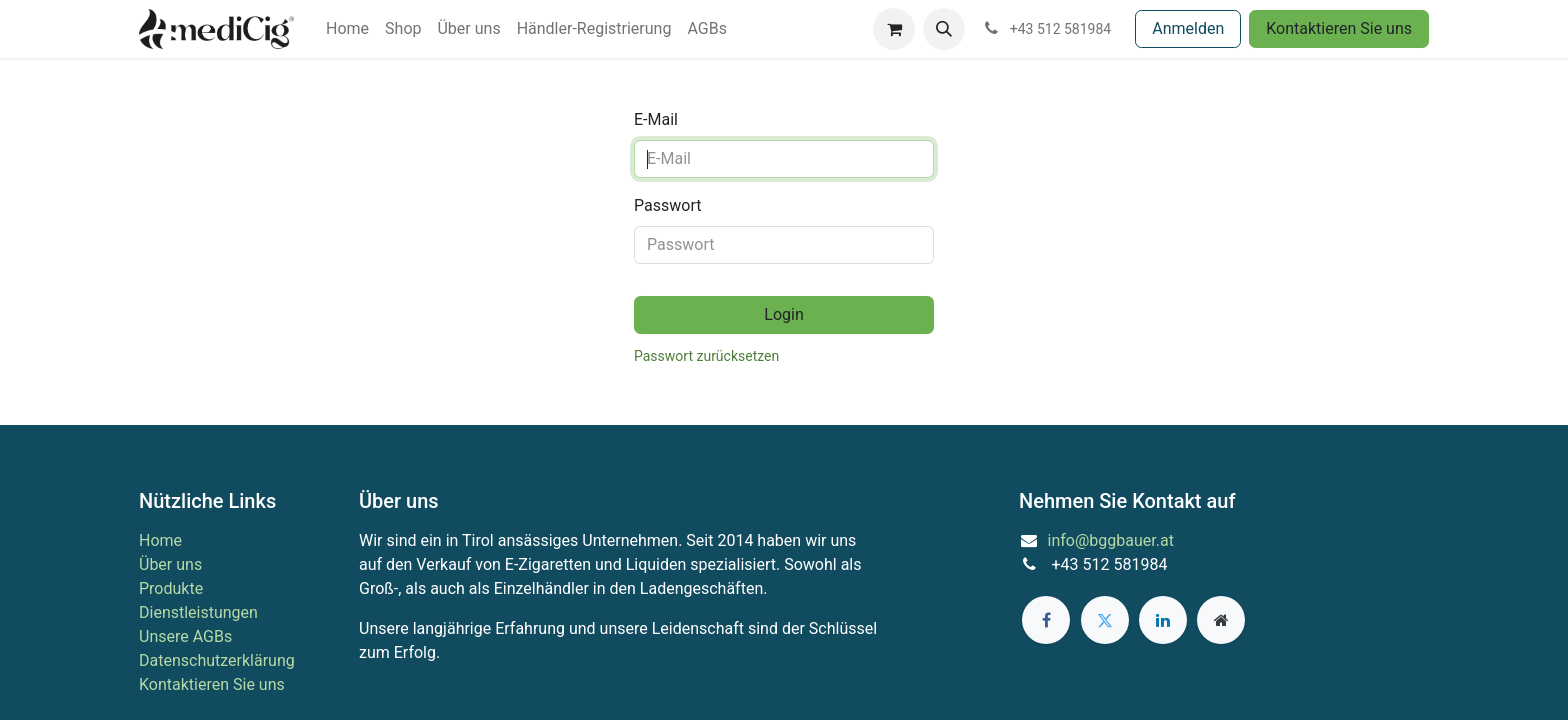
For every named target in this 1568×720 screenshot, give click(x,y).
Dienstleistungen (198, 612)
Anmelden (1188, 28)
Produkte (171, 588)
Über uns (170, 564)
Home (160, 540)
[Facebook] (1046, 620)
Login (783, 314)
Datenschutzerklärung (217, 660)
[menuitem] (347, 29)
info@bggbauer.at (1111, 540)
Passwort (667, 205)
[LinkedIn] (1163, 620)
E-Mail (656, 119)
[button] (944, 29)
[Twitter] (1105, 620)
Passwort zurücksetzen (706, 356)
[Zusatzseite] (1221, 620)
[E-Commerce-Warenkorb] (894, 29)
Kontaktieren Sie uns (1339, 28)
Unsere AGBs (185, 636)
